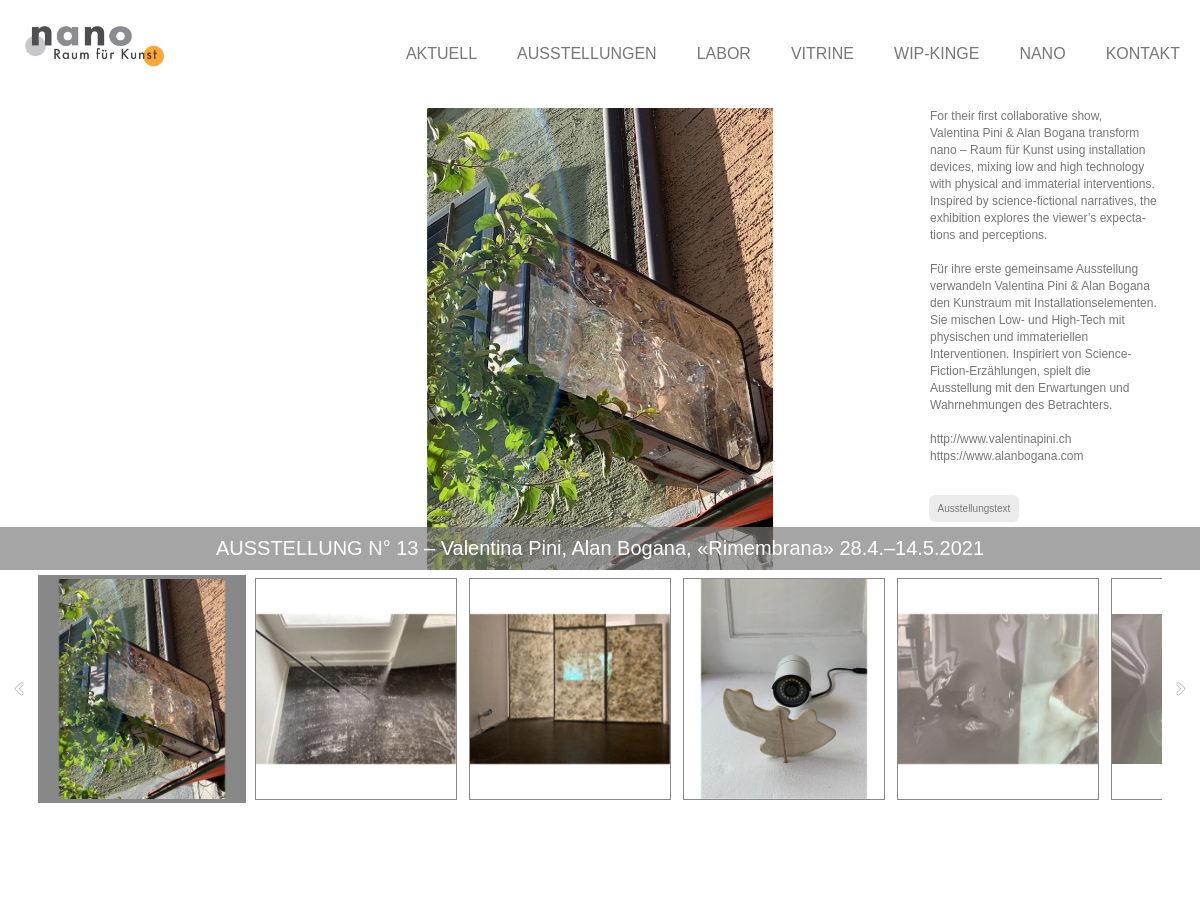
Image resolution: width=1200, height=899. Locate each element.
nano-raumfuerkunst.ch (146, 861)
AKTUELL (441, 53)
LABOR (724, 53)
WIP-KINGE (936, 53)
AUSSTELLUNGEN (587, 53)
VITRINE (822, 53)
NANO (1042, 53)
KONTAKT (1143, 53)
